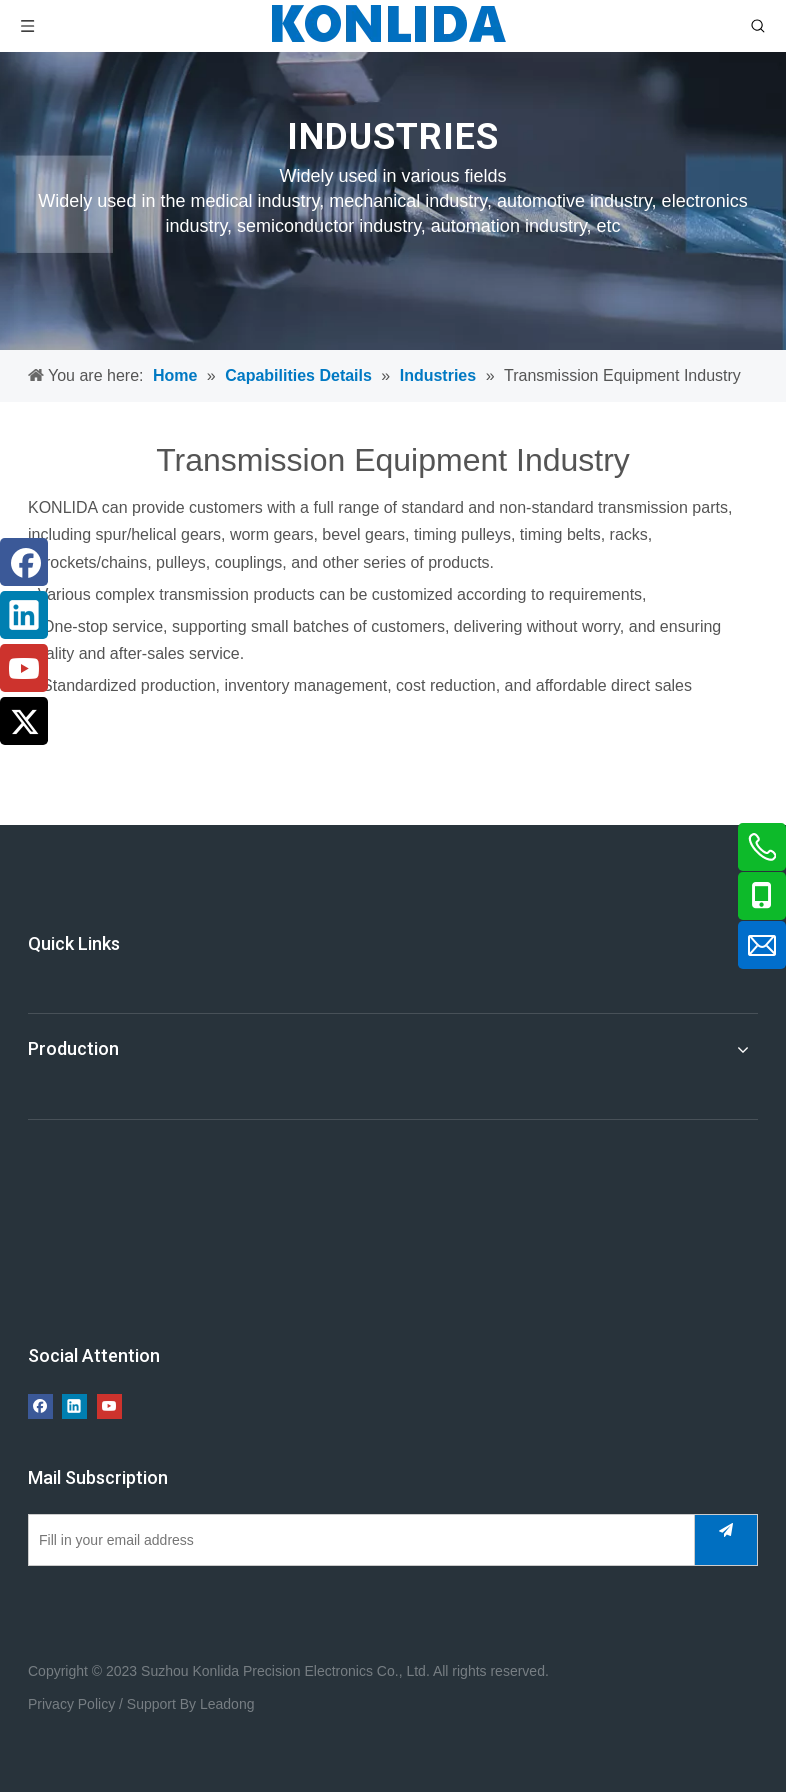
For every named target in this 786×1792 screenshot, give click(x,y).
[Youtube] (24, 668)
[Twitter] (24, 721)
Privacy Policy (71, 1704)
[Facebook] (24, 562)
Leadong (227, 1704)
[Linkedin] (24, 615)
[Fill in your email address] (356, 1540)
